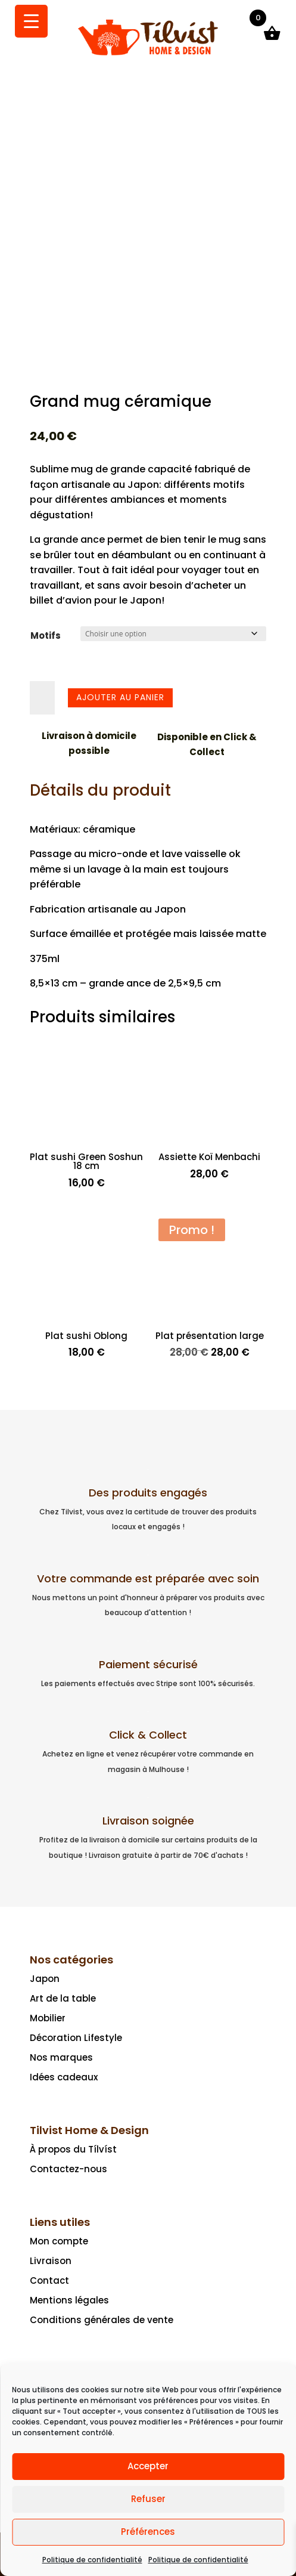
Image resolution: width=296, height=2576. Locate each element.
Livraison (50, 2261)
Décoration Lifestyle (76, 2037)
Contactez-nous (68, 2169)
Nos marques (61, 2057)
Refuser (148, 2498)
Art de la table (63, 1998)
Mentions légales (69, 2300)
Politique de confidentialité (92, 2560)
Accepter (148, 2466)
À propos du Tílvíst (73, 2149)
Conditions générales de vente (101, 2320)
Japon (45, 1978)
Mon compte (59, 2241)
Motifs (45, 635)
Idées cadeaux (64, 2077)
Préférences (148, 2531)
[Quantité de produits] (42, 698)
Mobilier (48, 2018)
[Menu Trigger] (31, 21)
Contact (49, 2280)
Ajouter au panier (120, 697)
